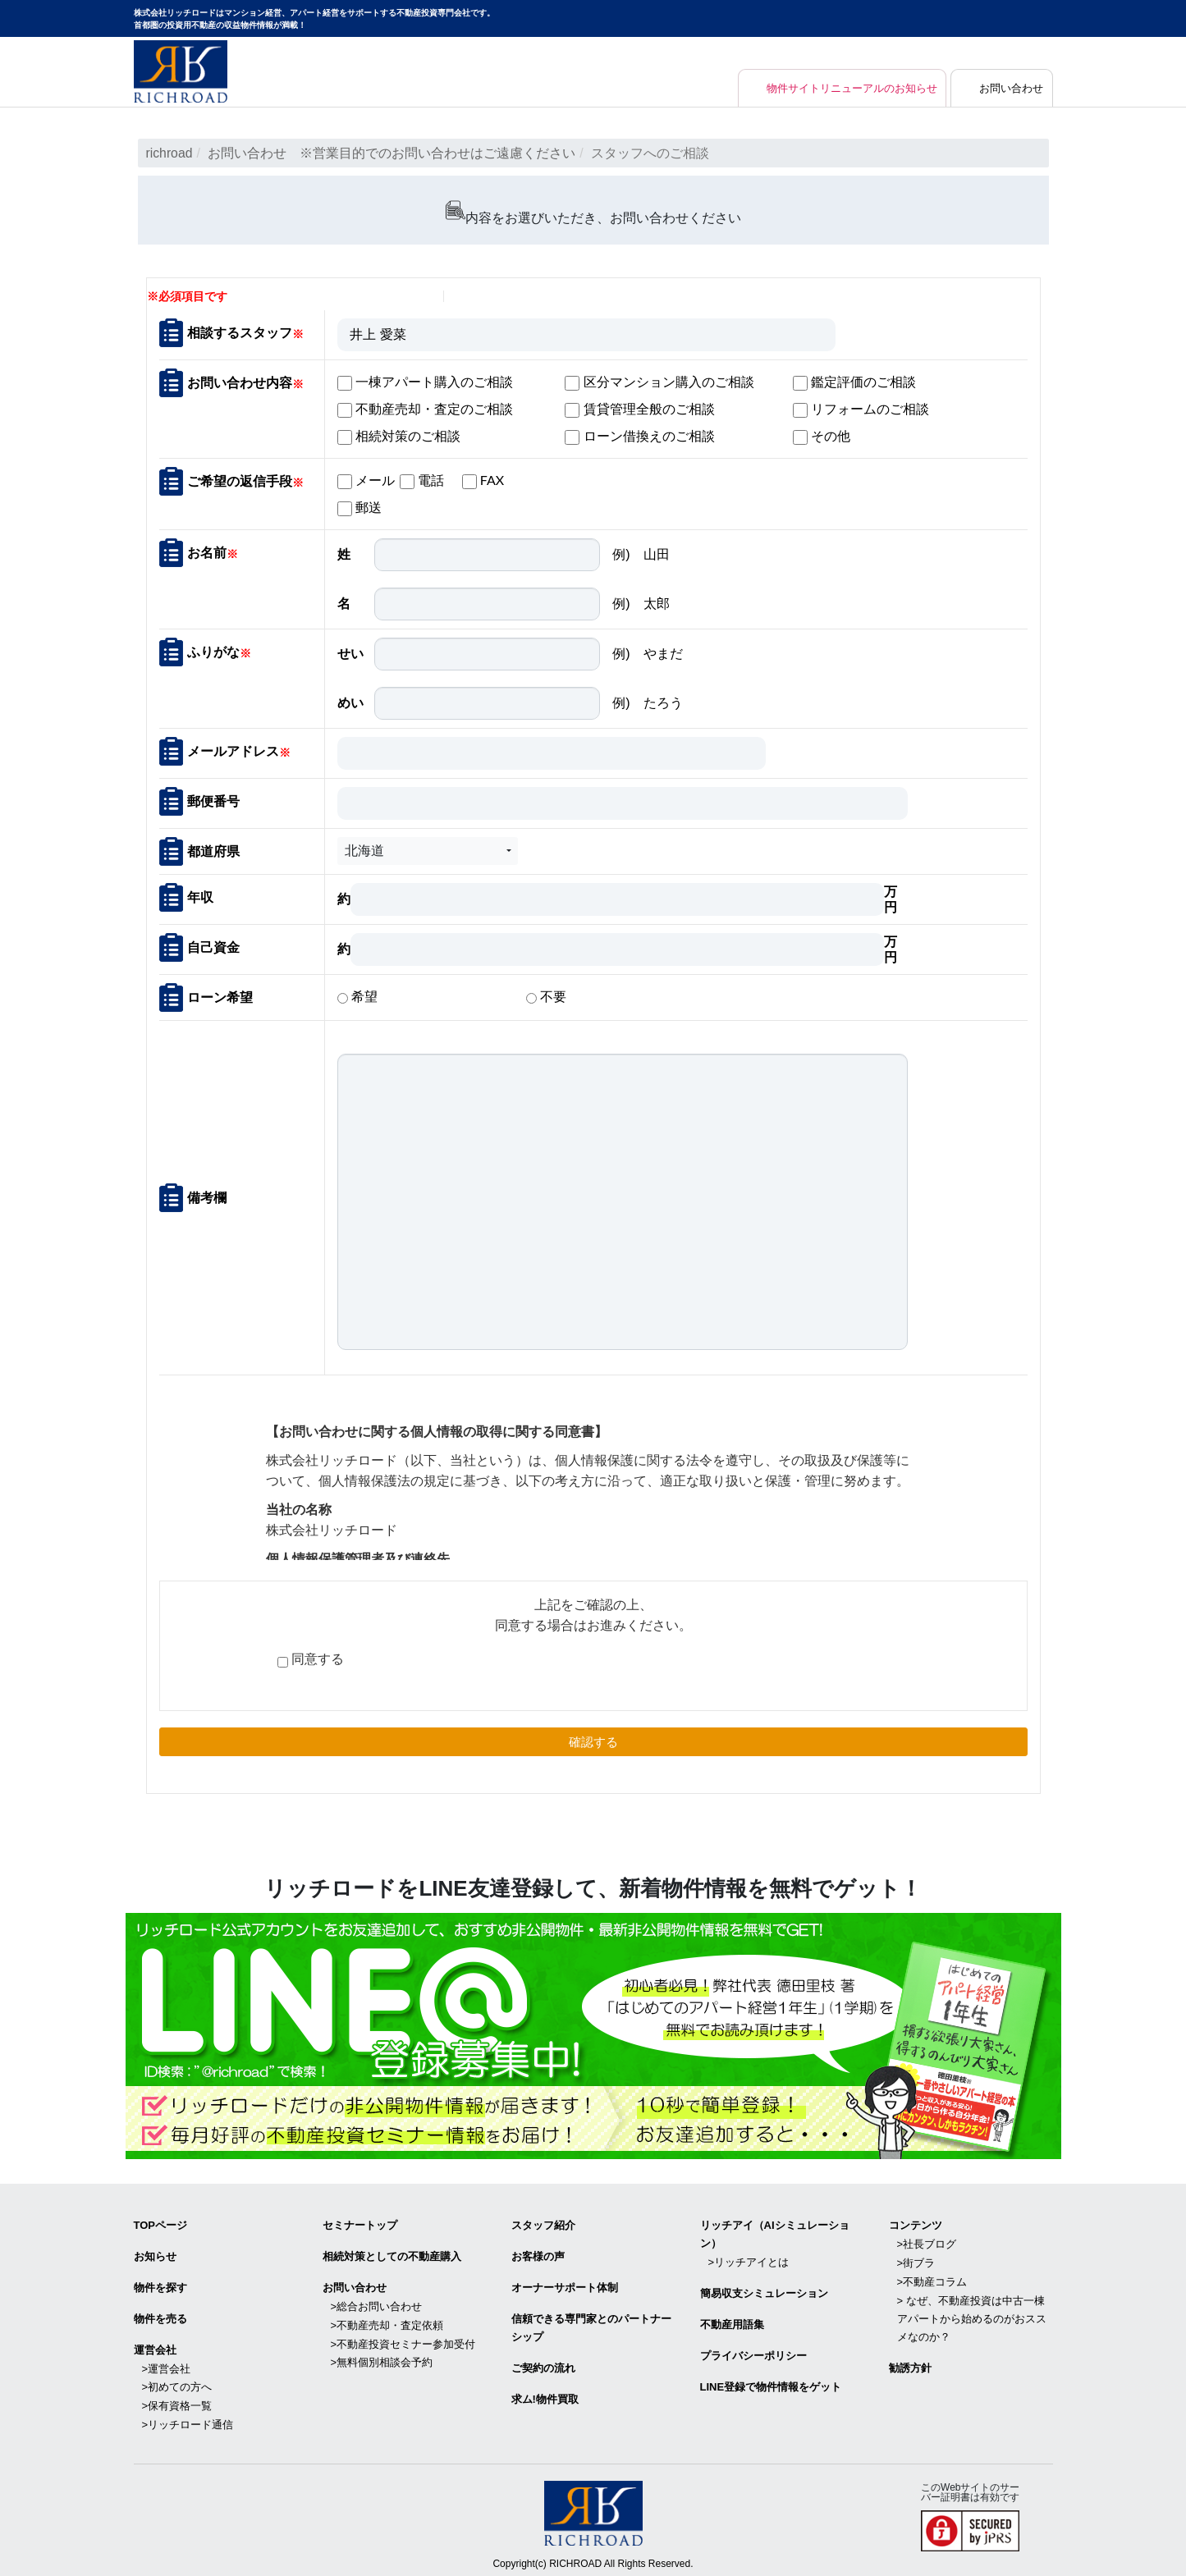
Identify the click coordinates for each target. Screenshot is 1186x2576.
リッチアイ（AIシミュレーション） (774, 2233)
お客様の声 (538, 2255)
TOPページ (161, 2224)
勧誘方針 (910, 2364)
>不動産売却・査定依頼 (387, 2321)
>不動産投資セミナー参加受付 (403, 2339)
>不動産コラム (932, 2278)
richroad (170, 153)
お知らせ (155, 2255)
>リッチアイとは (749, 2260)
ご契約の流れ (543, 2364)
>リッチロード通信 (188, 2419)
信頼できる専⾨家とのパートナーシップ (591, 2324)
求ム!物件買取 (545, 2395)
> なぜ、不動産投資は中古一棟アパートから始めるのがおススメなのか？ (971, 2314)
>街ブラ (916, 2260)
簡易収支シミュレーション (764, 2291)
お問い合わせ (1009, 88)
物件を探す (160, 2285)
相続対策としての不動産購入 (392, 2255)
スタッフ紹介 (543, 2224)
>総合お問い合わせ (377, 2303)
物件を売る (160, 2315)
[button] (427, 850)
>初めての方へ (177, 2383)
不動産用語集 (732, 2321)
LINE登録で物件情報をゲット (771, 2383)
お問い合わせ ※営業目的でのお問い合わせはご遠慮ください (392, 153)
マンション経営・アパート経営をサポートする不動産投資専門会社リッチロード (180, 71)
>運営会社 (166, 2364)
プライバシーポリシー (753, 2351)
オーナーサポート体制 (564, 2285)
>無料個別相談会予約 (382, 2358)
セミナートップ (360, 2224)
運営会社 (155, 2346)
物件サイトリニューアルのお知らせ (840, 88)
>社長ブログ (927, 2242)
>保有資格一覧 (177, 2401)
